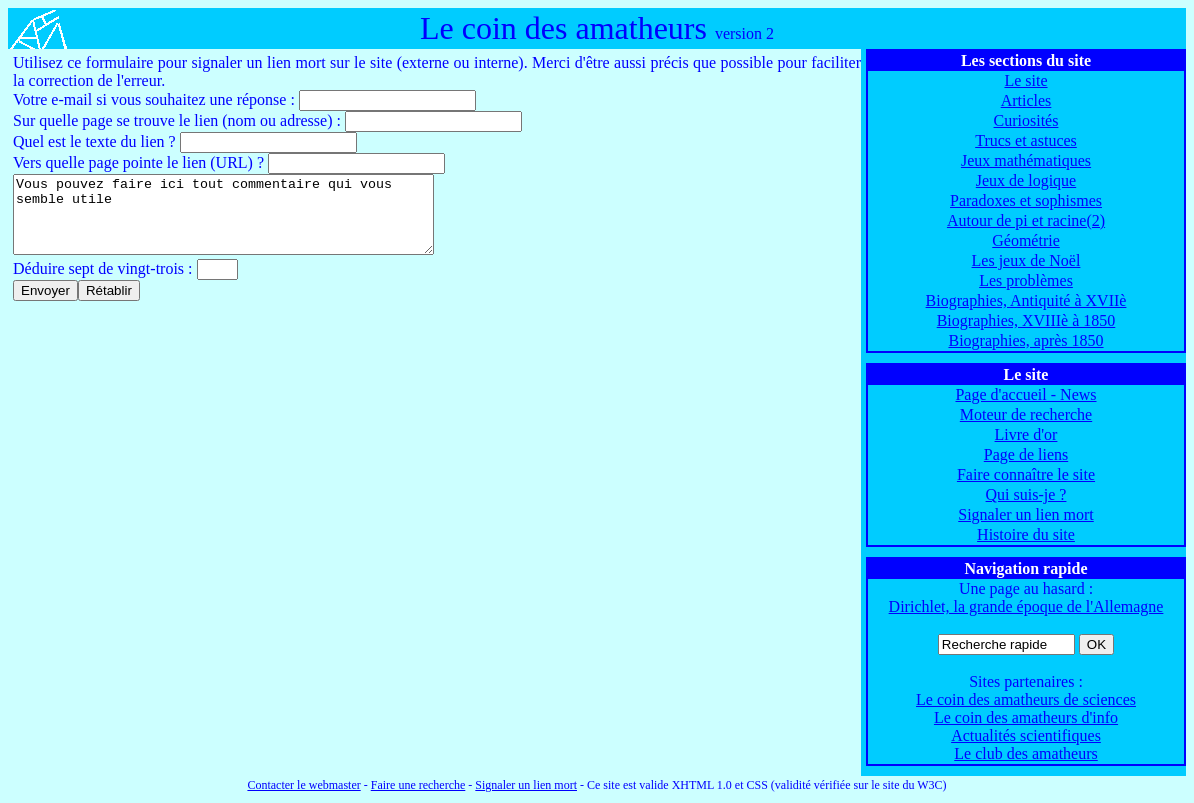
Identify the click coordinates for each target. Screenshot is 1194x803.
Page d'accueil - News (1025, 394)
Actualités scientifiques (1026, 735)
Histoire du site (1026, 534)
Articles (1026, 100)
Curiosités (1026, 120)
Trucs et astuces (1026, 140)
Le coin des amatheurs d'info (1026, 717)
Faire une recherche (418, 785)
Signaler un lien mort (1026, 514)
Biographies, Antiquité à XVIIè (1026, 300)
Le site (1025, 80)
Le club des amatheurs (1026, 753)
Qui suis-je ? (1026, 494)
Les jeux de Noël (1026, 260)
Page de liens (1026, 454)
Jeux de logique (1026, 180)
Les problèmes (1026, 280)
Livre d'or (1026, 434)
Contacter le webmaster (303, 785)
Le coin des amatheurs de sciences (1026, 699)
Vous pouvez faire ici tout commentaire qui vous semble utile (248, 222)
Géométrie (1026, 240)
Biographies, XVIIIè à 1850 (1026, 320)
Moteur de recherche (1026, 414)
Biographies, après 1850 (1025, 340)
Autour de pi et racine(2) (1026, 220)
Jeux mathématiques (1026, 160)
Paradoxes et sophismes (1026, 200)
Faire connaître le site (1026, 474)
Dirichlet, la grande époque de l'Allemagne (1026, 606)
